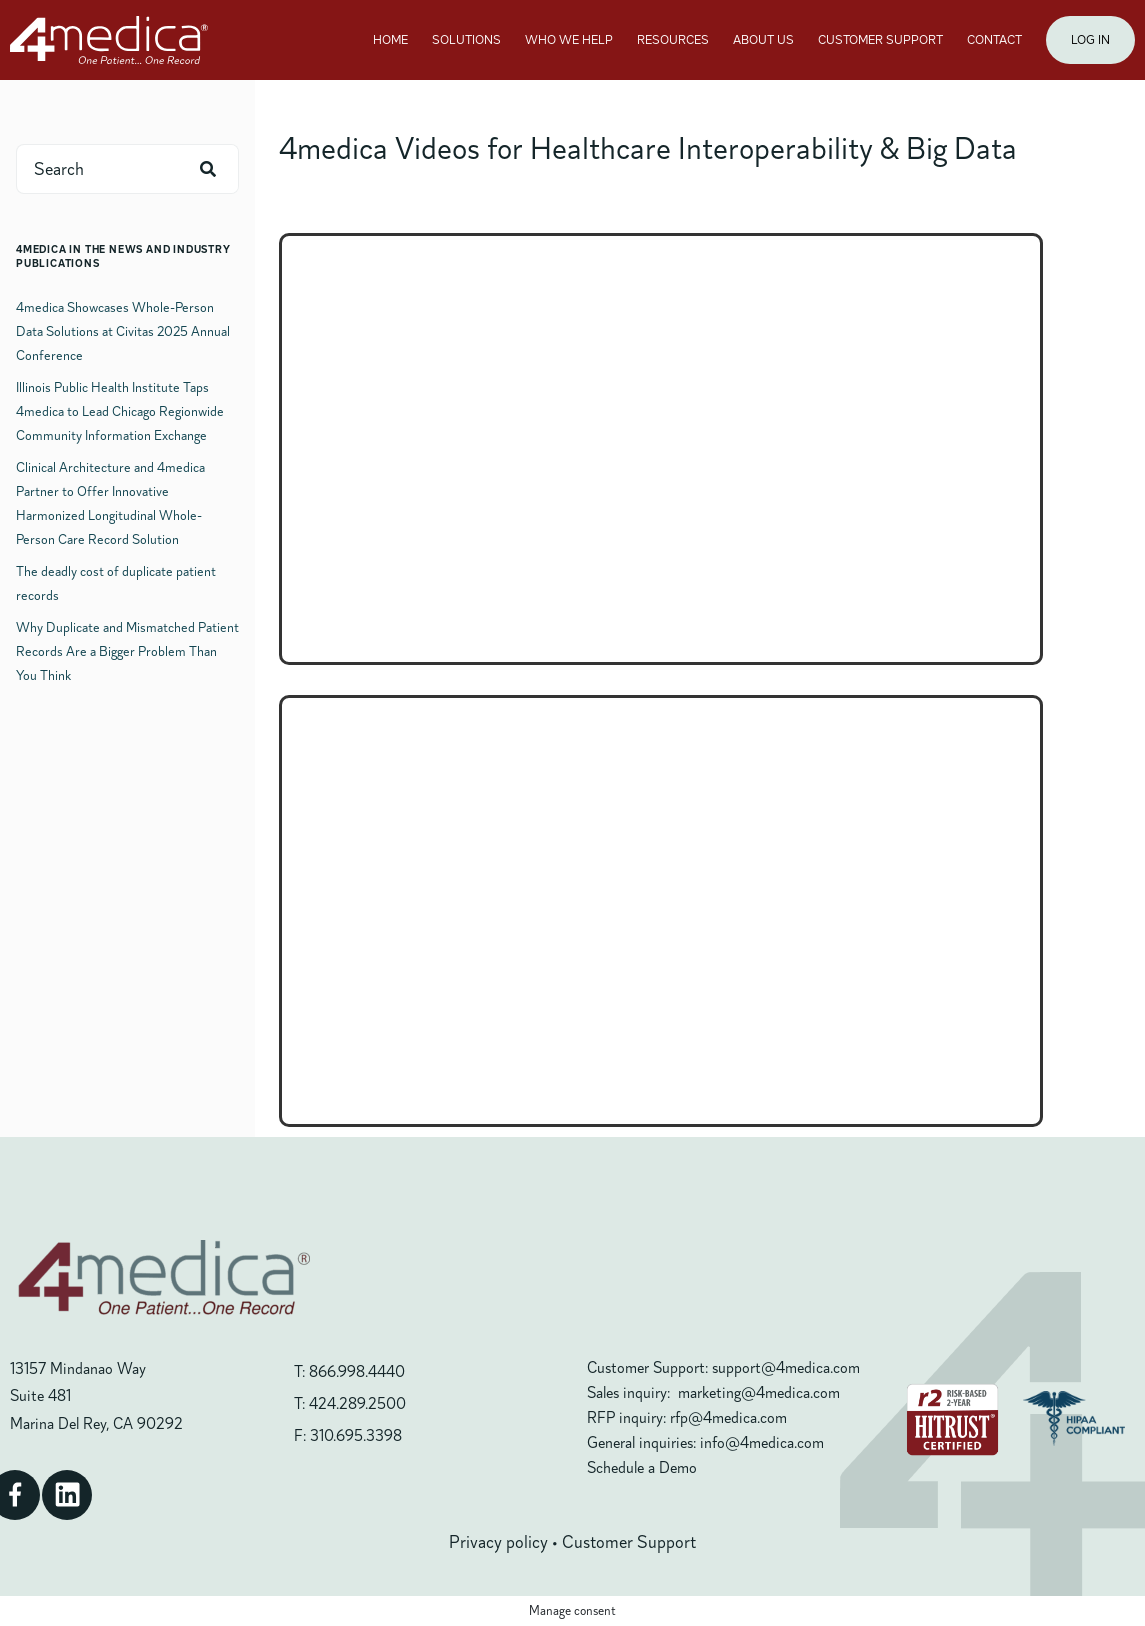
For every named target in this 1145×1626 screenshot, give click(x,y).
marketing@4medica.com (759, 1393)
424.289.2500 (357, 1404)
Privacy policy (498, 1542)
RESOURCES (673, 40)
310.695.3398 (356, 1436)
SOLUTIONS (466, 40)
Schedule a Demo (642, 1468)
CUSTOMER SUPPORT (880, 40)
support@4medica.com (786, 1368)
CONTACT (994, 40)
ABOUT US (763, 40)
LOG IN (1090, 40)
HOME (390, 40)
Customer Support (629, 1542)
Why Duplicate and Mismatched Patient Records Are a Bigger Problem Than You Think (127, 651)
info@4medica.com (762, 1443)
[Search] (208, 169)
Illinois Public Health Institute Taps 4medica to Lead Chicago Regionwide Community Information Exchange (120, 411)
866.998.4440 (357, 1372)
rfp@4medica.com (728, 1418)
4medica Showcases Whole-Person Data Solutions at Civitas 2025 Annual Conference (123, 331)
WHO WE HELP (569, 40)
